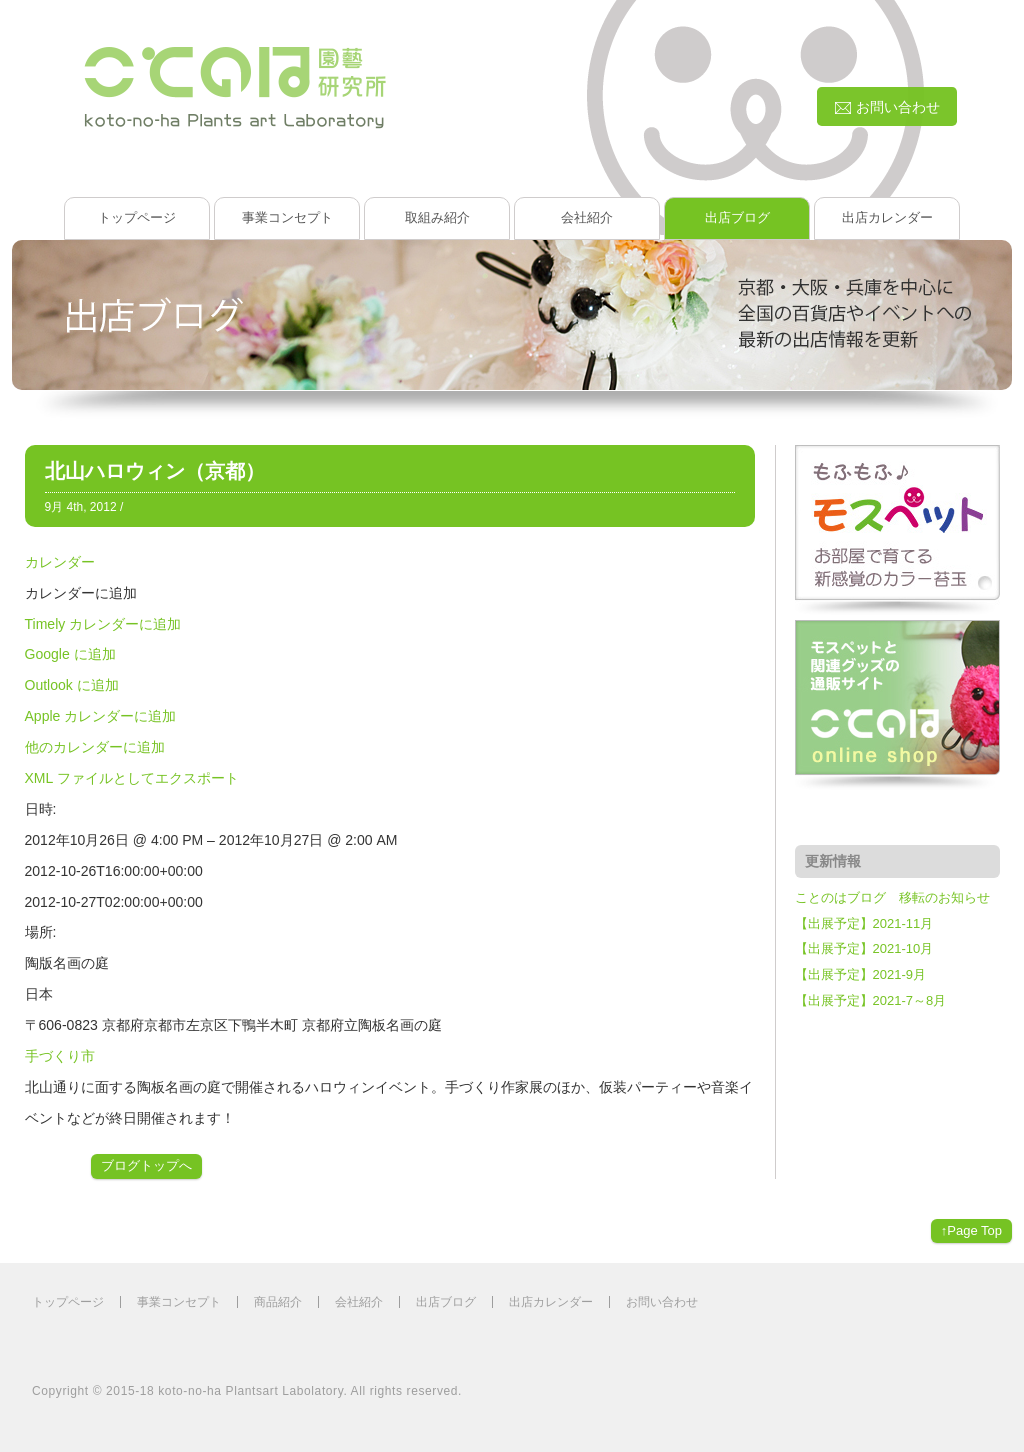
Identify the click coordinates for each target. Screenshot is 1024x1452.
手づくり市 (60, 1056)
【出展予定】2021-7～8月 (871, 1000)
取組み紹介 (437, 217)
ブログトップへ (146, 1165)
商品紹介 (278, 1302)
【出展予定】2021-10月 (864, 948)
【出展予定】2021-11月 (864, 923)
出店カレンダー (887, 217)
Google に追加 (70, 654)
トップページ (137, 217)
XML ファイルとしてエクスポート (132, 778)
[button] (81, 593)
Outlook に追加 (72, 685)
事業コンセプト (287, 217)
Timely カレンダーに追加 (103, 624)
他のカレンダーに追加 (95, 747)
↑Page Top (971, 1230)
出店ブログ (737, 217)
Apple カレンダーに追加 (101, 716)
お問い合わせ (662, 1302)
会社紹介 (587, 217)
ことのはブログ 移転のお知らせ (892, 897)
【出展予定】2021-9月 (860, 974)
